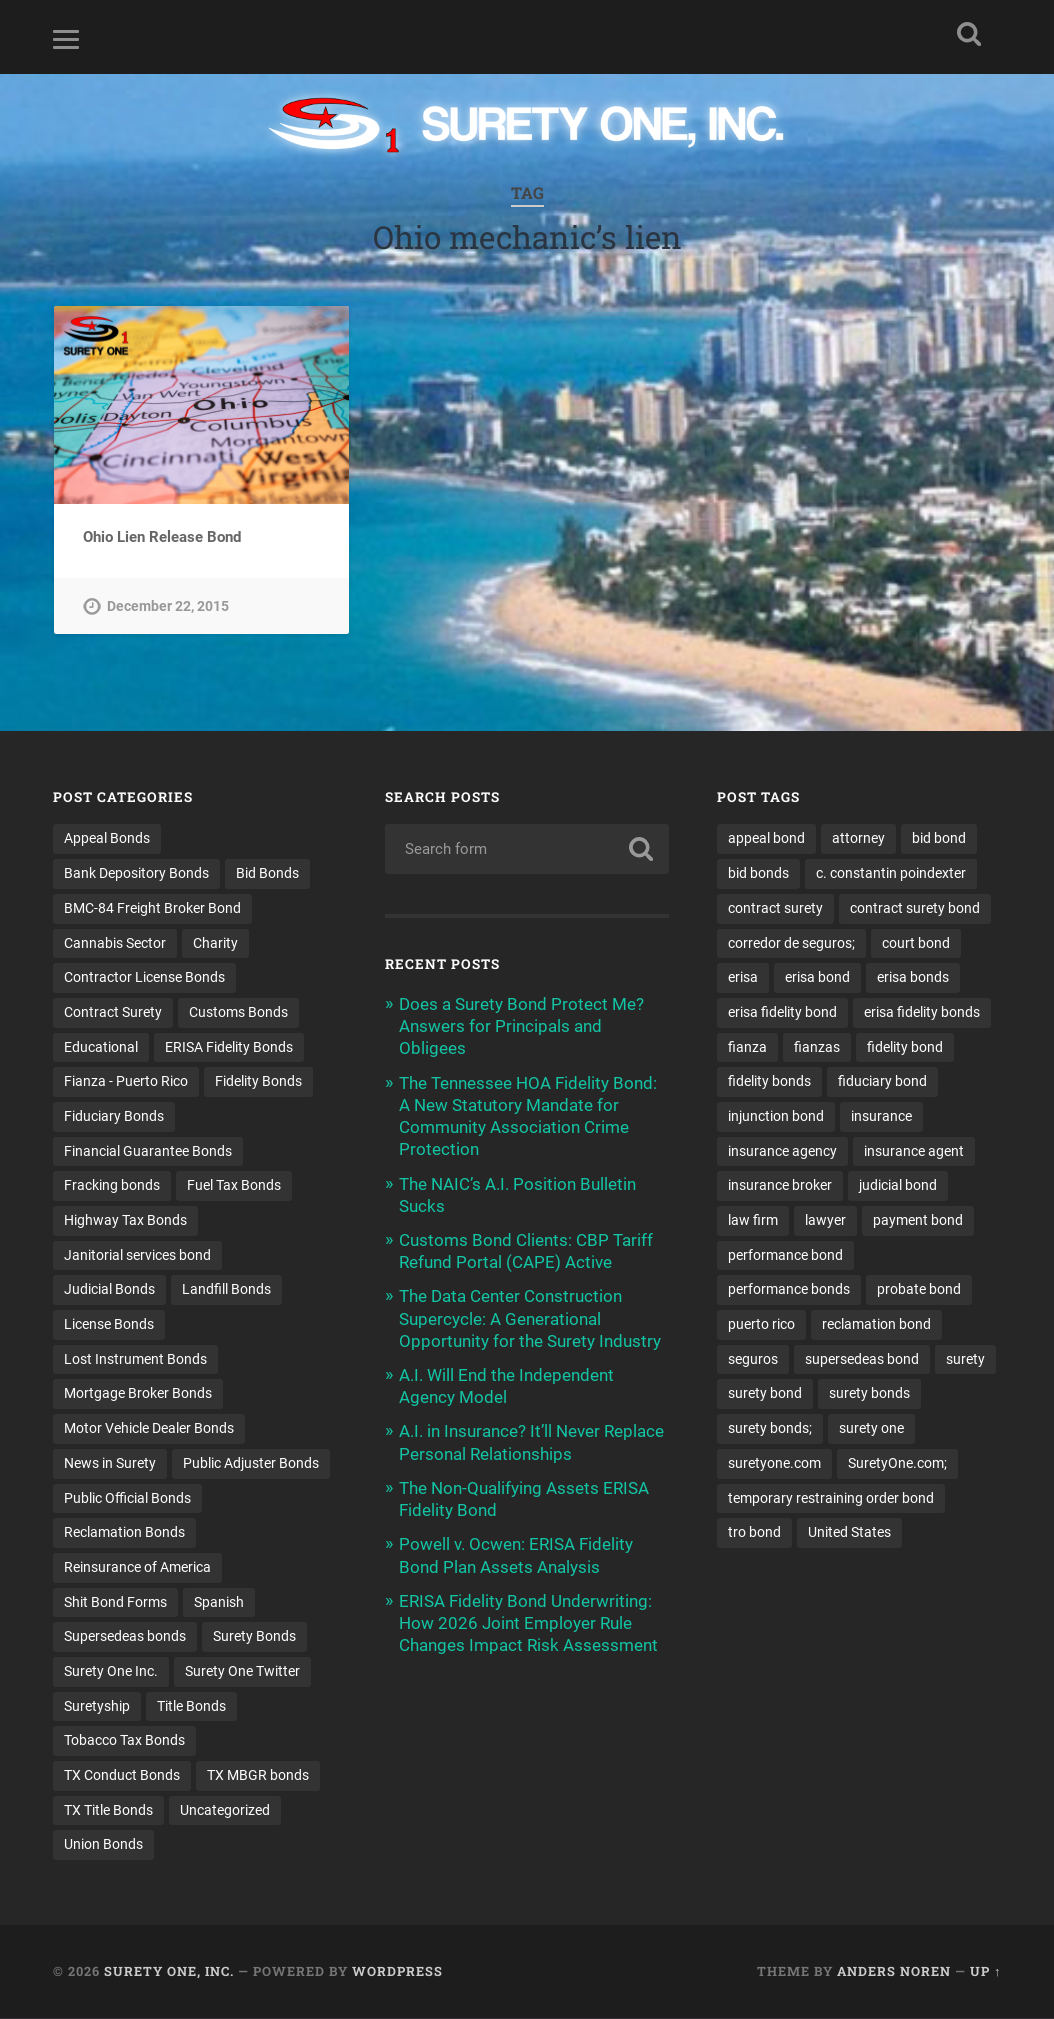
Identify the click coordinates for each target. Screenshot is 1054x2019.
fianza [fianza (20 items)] (747, 1048)
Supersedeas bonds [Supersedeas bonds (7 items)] (125, 1637)
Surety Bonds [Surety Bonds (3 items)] (254, 1637)
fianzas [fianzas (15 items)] (817, 1048)
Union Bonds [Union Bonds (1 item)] (103, 1845)
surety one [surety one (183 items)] (871, 1429)
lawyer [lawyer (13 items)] (825, 1221)
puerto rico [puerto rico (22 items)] (761, 1325)
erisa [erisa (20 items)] (743, 978)
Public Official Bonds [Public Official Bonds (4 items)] (127, 1499)
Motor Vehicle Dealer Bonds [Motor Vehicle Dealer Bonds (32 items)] (149, 1429)
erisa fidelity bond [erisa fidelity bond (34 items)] (782, 1013)
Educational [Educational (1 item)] (101, 1048)
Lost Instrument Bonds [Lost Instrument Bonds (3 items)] (135, 1360)
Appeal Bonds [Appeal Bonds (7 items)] (107, 839)
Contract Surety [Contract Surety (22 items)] (113, 1013)
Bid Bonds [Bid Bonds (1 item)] (267, 874)
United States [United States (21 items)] (849, 1533)
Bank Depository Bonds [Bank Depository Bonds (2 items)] (136, 874)
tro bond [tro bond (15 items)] (754, 1533)
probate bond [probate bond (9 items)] (919, 1290)
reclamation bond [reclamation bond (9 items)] (876, 1325)
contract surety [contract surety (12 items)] (775, 909)
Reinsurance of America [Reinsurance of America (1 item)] (137, 1568)
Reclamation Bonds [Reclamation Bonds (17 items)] (124, 1533)
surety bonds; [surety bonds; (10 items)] (770, 1429)
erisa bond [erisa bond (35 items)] (817, 978)
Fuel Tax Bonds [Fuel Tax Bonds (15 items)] (234, 1186)
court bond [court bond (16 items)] (916, 944)
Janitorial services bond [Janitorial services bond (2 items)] (137, 1256)
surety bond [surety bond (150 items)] (765, 1394)
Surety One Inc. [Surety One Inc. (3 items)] (111, 1672)
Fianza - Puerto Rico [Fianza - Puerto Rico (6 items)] (126, 1082)
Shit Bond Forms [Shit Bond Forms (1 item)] (115, 1603)
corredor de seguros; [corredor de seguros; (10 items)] (791, 944)
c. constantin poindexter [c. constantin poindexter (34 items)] (891, 874)
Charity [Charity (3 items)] (215, 944)
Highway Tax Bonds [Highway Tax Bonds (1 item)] (125, 1221)
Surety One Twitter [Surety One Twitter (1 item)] (242, 1672)
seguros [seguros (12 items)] (753, 1360)
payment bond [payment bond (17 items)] (918, 1221)
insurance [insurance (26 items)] (881, 1117)
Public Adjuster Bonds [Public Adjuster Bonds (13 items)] (251, 1464)
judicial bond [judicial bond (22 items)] (898, 1186)
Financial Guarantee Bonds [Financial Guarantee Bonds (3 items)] (148, 1152)
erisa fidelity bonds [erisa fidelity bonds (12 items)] (922, 1013)
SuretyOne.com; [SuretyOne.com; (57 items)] (897, 1464)
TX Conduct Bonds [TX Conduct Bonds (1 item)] (122, 1776)
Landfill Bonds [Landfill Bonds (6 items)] (226, 1290)
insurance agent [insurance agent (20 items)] (914, 1152)
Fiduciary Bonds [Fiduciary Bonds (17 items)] (114, 1117)
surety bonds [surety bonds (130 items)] (869, 1394)
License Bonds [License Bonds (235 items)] (109, 1325)
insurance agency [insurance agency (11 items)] (782, 1152)
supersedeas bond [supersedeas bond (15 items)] (862, 1360)
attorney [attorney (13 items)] (858, 839)
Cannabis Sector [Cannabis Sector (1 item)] (115, 944)
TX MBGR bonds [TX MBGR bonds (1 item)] (258, 1776)
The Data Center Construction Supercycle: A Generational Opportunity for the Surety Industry (530, 1319)
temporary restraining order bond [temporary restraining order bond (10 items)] (831, 1499)
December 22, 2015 (168, 606)
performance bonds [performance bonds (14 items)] (789, 1290)
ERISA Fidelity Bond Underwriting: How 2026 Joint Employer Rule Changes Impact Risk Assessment (528, 1624)
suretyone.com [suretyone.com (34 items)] (774, 1464)
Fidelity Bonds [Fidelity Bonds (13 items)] (258, 1082)
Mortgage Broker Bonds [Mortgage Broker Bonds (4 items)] (138, 1394)
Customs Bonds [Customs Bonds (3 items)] (238, 1013)
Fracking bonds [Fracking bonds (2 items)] (112, 1186)
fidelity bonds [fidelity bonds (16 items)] (769, 1082)
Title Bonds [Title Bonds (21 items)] (191, 1707)
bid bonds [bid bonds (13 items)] (758, 874)
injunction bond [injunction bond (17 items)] (776, 1117)
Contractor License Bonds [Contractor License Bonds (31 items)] (144, 978)
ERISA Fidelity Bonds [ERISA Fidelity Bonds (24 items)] (229, 1048)
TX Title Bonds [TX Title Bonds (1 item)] (108, 1811)
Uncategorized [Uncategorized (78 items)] (225, 1811)
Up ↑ (985, 1972)
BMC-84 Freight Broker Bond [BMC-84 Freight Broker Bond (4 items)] (152, 909)
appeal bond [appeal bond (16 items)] (766, 839)
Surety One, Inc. (169, 1972)
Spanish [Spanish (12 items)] (219, 1603)
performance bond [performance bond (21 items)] (785, 1256)
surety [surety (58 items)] (965, 1360)
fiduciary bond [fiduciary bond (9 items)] (882, 1082)
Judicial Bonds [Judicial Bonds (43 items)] (109, 1290)
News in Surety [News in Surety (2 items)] (110, 1464)
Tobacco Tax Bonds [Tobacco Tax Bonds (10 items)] (124, 1741)
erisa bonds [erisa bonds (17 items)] (913, 978)
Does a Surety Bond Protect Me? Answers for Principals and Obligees (521, 1027)
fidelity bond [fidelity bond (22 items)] (905, 1048)
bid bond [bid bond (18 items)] (939, 839)
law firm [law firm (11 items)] (753, 1221)
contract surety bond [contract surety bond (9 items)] (915, 909)
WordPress (397, 1972)
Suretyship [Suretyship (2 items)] (97, 1707)
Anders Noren (894, 1972)
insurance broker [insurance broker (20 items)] (780, 1186)
